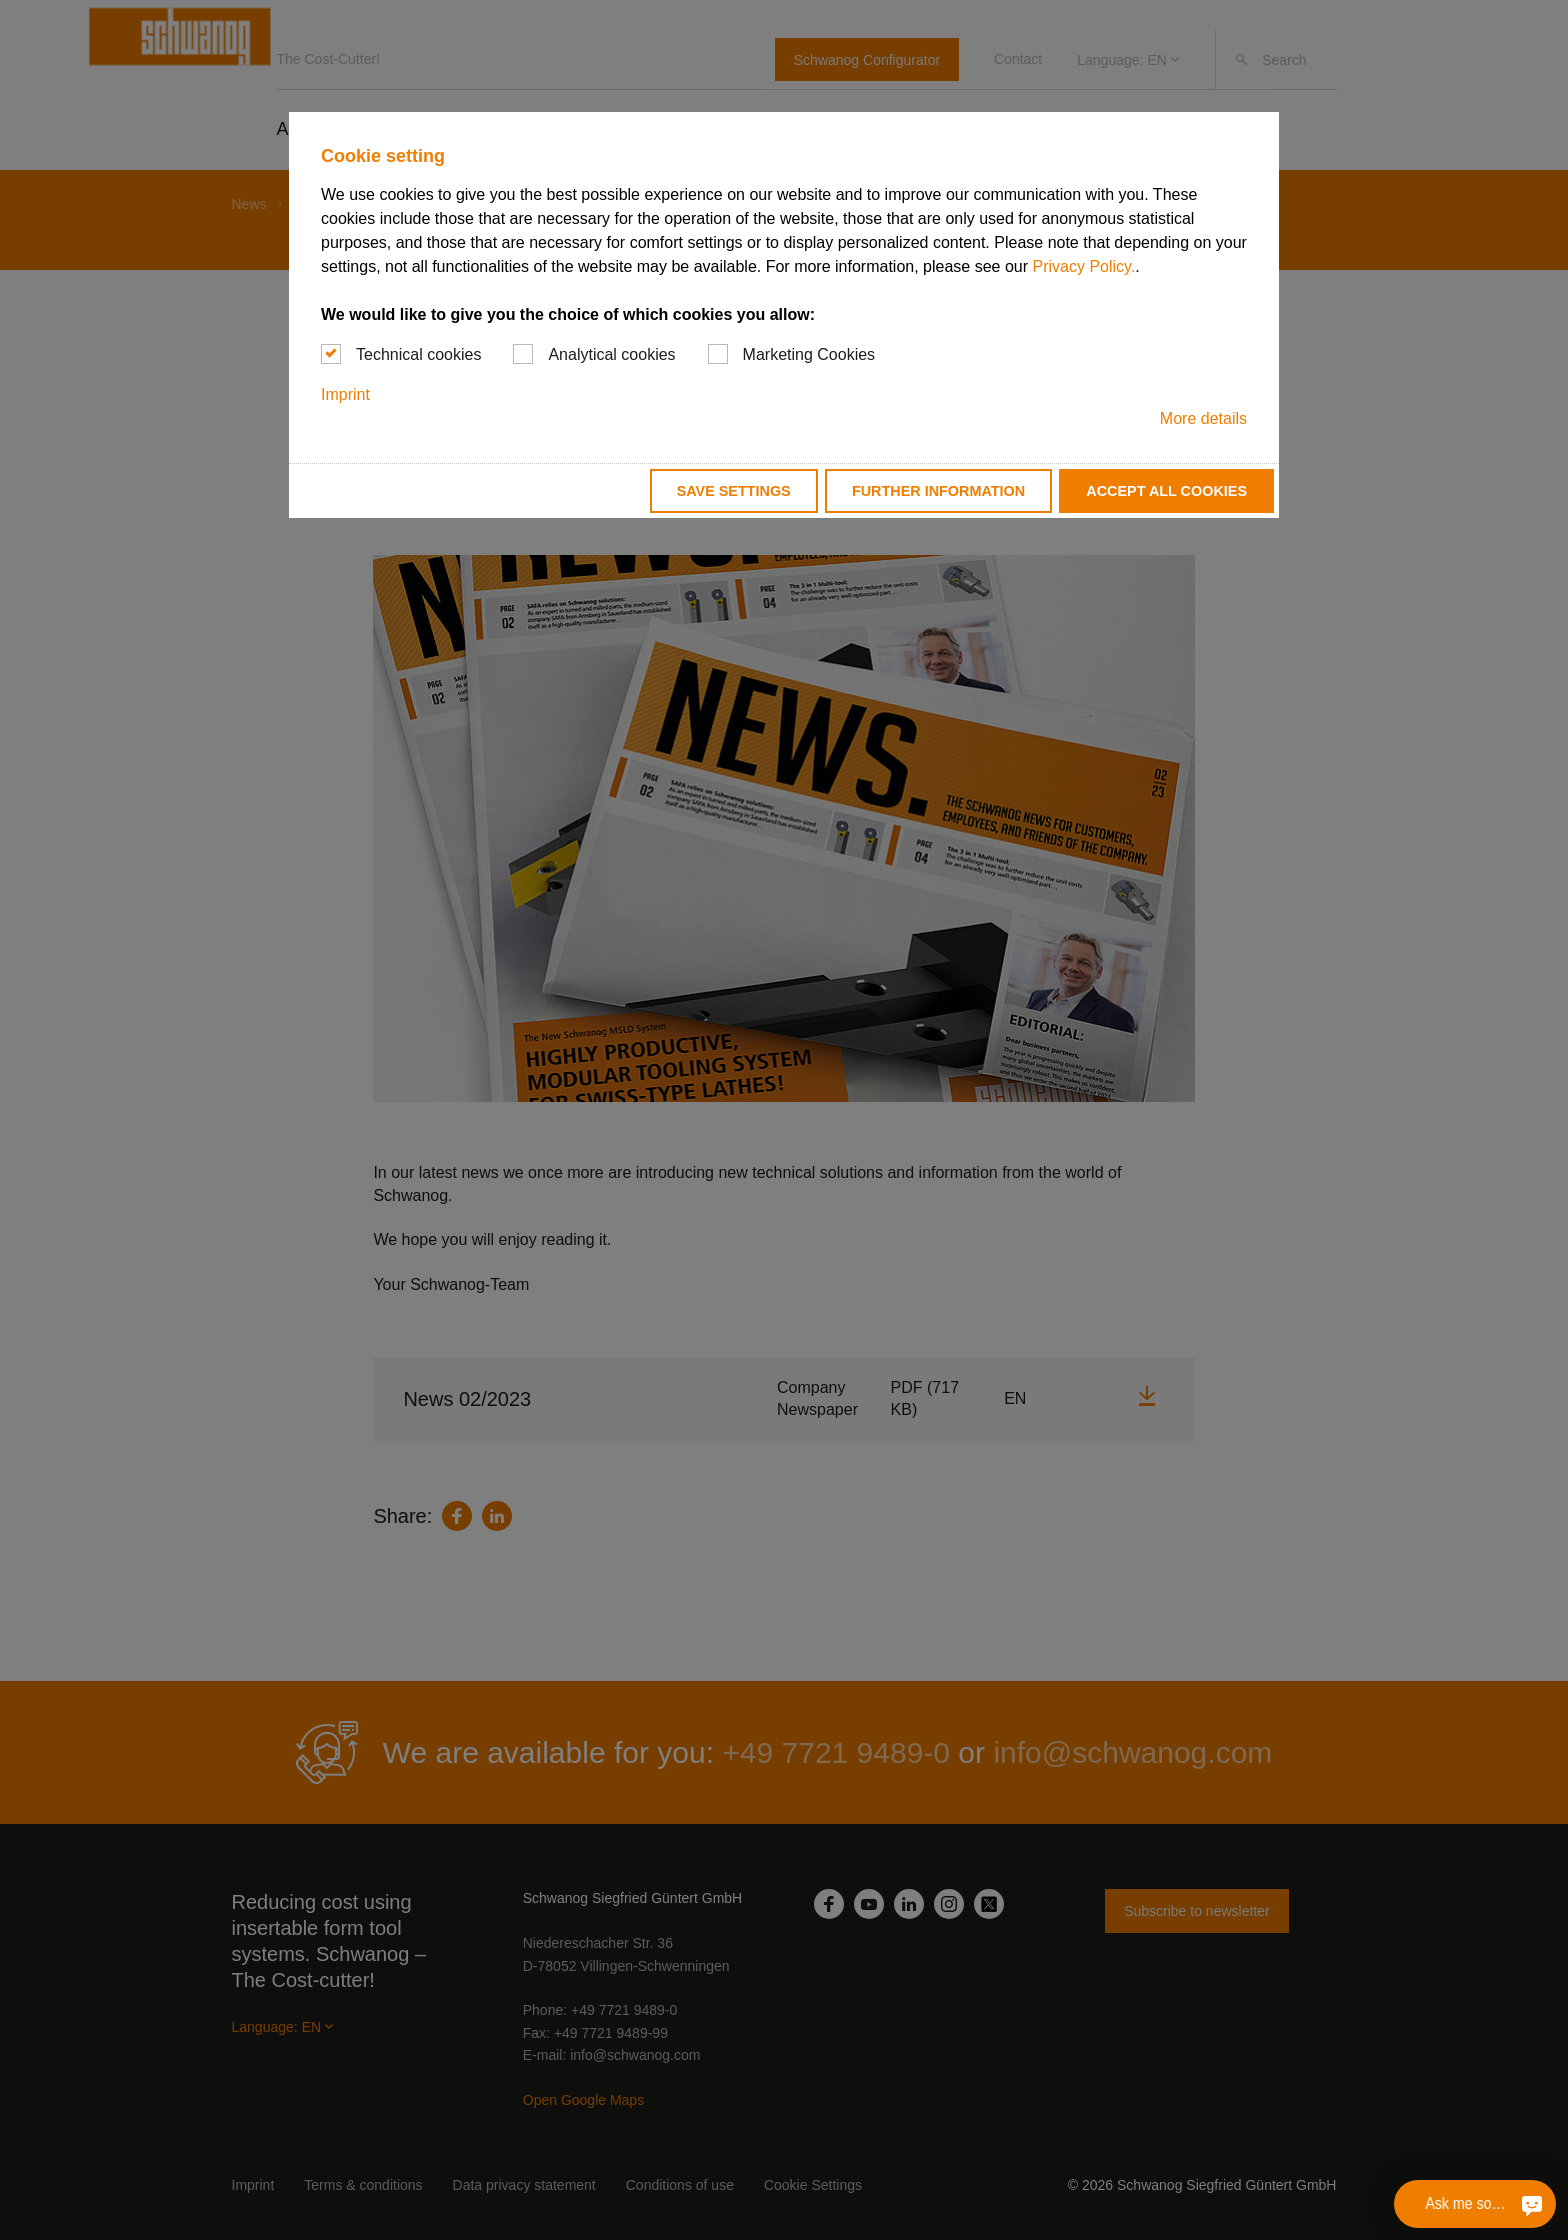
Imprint (345, 394)
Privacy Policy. (1083, 266)
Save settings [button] (734, 491)
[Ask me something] (1532, 2204)
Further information (938, 491)
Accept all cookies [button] (1166, 491)
